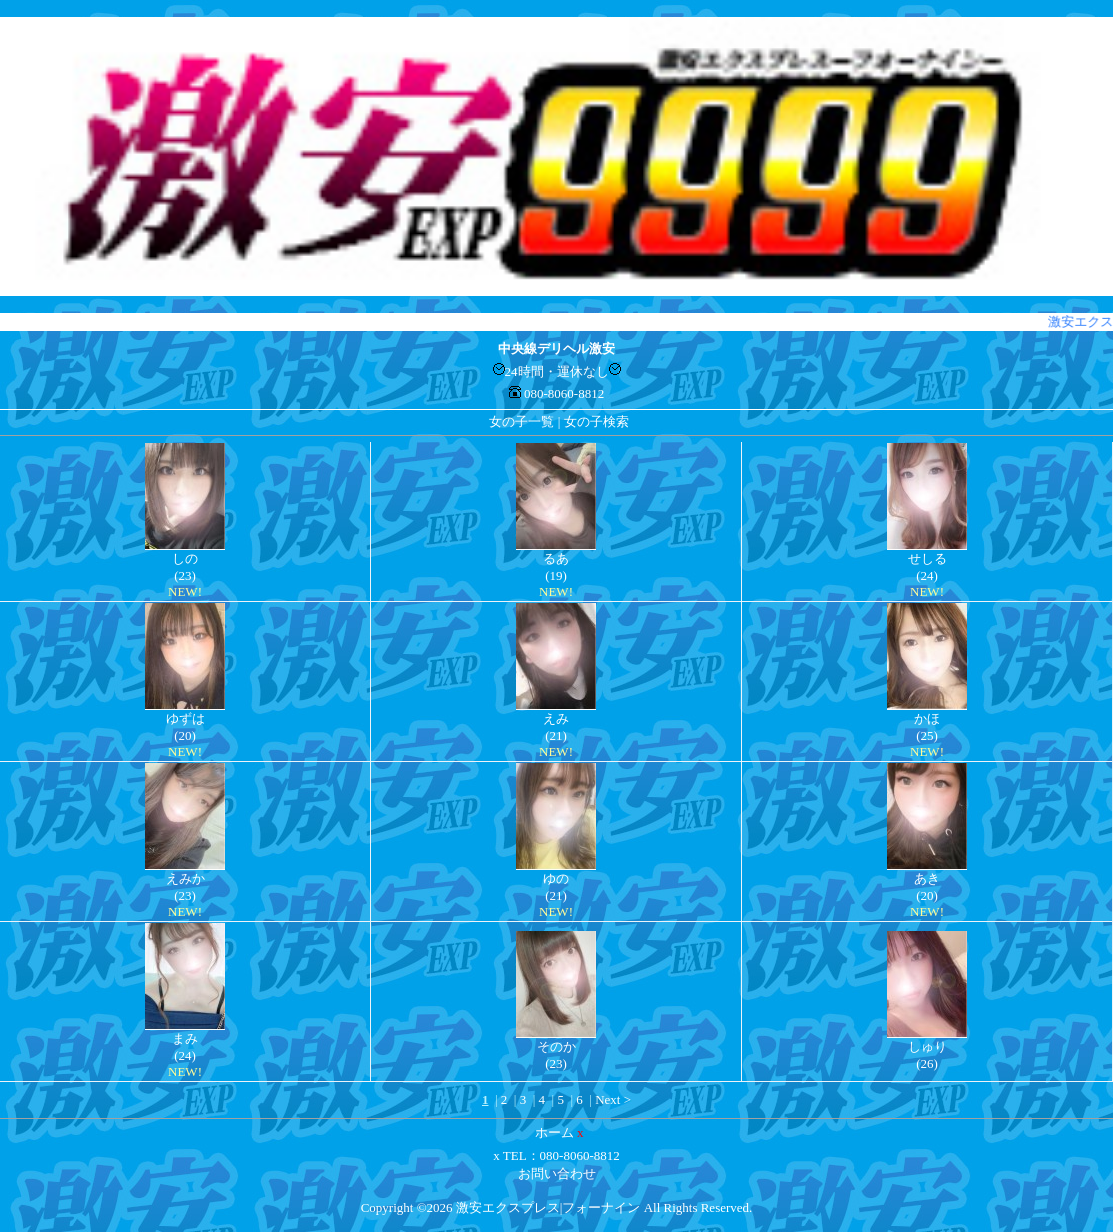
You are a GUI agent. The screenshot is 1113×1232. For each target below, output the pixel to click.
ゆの (556, 878)
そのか (556, 1046)
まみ (185, 1038)
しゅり (927, 1046)
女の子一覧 (521, 421)
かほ (927, 718)
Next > (613, 1099)
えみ (556, 718)
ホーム (554, 1132)
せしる (927, 558)
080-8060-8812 (564, 393)
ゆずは (185, 718)
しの (185, 558)
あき (927, 878)
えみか (185, 878)
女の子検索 (596, 421)
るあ (556, 558)
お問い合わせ (557, 1173)
